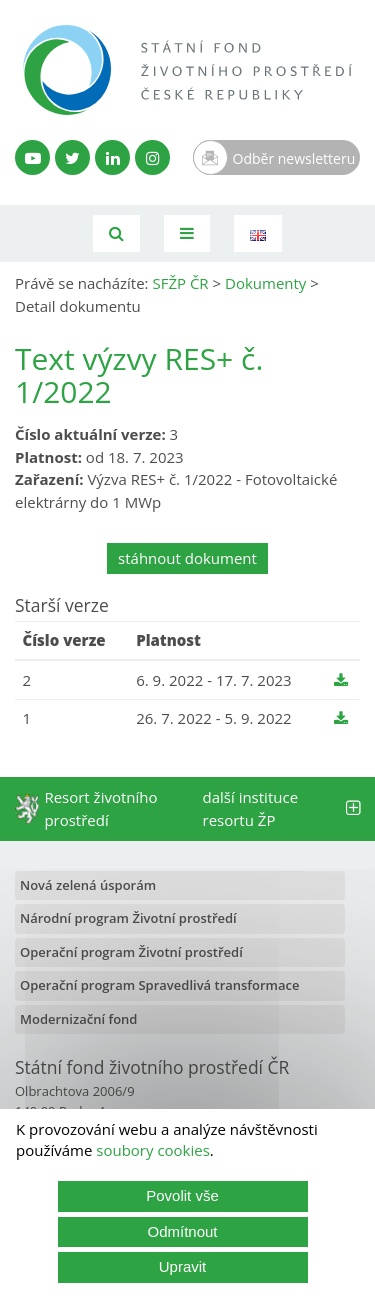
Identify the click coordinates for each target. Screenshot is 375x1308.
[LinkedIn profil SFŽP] (112, 157)
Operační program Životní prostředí (131, 952)
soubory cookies (153, 1150)
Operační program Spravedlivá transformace (160, 985)
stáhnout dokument (187, 558)
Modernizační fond (78, 1019)
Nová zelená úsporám (88, 885)
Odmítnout (182, 1231)
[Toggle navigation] (187, 233)
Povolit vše (182, 1195)
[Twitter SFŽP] (72, 157)
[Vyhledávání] (116, 233)
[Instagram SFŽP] (152, 157)
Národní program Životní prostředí (128, 918)
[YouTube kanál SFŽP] (32, 157)
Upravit (183, 1266)
